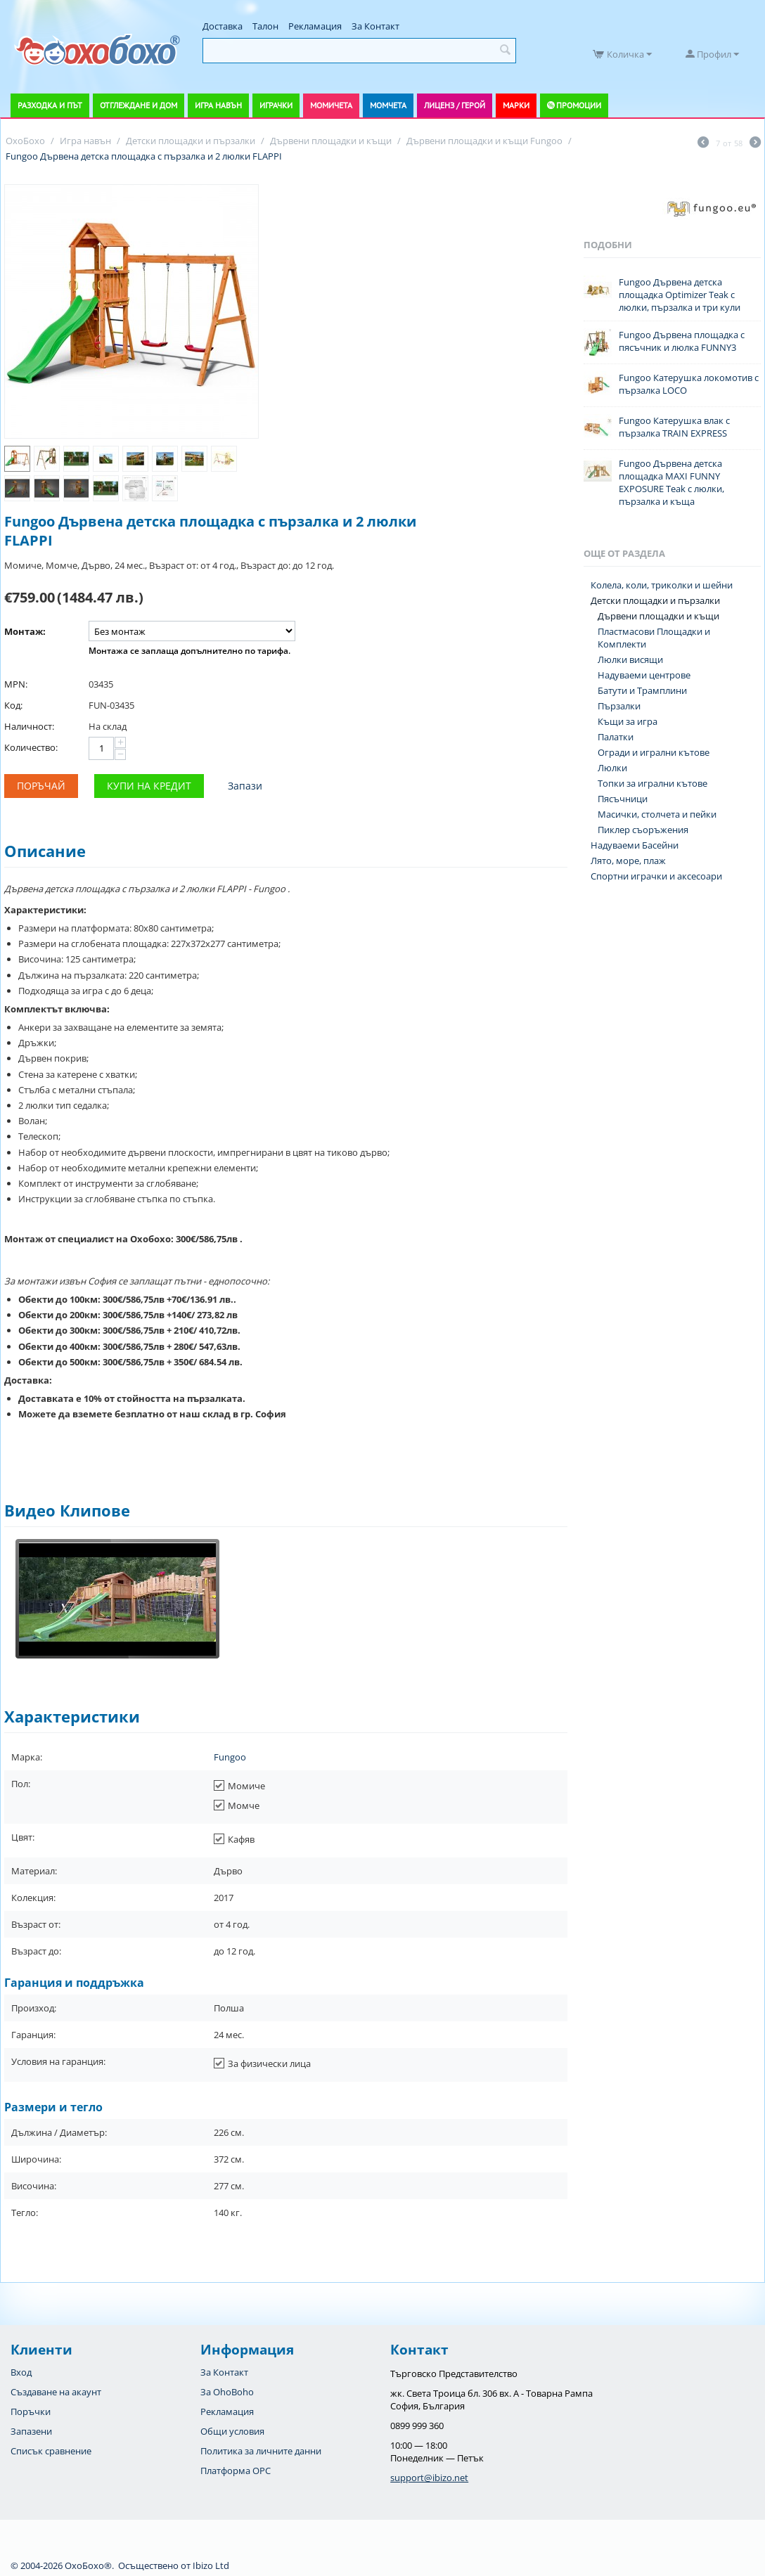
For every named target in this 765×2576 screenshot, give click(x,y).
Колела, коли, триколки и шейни (662, 585)
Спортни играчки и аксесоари (656, 876)
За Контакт (375, 26)
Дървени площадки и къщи (658, 616)
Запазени (31, 2431)
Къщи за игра (627, 721)
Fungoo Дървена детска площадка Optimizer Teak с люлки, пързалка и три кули (679, 295)
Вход (21, 2372)
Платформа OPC (235, 2470)
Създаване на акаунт (56, 2391)
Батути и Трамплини (642, 690)
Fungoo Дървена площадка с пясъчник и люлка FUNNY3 (682, 341)
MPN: (15, 684)
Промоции (578, 105)
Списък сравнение (51, 2451)
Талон (265, 26)
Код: (13, 705)
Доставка (222, 26)
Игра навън (218, 105)
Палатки (616, 736)
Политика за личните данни (260, 2451)
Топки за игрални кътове (652, 783)
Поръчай (41, 785)
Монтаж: (25, 631)
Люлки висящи (630, 659)
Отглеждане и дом (138, 105)
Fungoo (230, 1757)
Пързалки (619, 706)
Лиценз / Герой (454, 105)
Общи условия (232, 2431)
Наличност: (29, 726)
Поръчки (31, 2411)
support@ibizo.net (429, 2477)
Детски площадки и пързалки (655, 600)
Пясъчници (623, 798)
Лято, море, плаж (628, 860)
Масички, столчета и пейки (657, 814)
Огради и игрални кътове (653, 752)
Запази (245, 785)
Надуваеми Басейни (635, 845)
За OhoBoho (227, 2391)
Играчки (275, 105)
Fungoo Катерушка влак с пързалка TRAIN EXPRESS (674, 426)
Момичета (331, 105)
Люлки (612, 767)
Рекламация (315, 26)
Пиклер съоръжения (643, 829)
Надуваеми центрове (644, 675)
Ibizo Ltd (211, 2565)
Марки (516, 105)
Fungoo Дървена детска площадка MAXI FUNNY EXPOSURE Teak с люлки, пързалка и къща (671, 482)
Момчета (388, 105)
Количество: (31, 747)
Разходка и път (50, 105)
